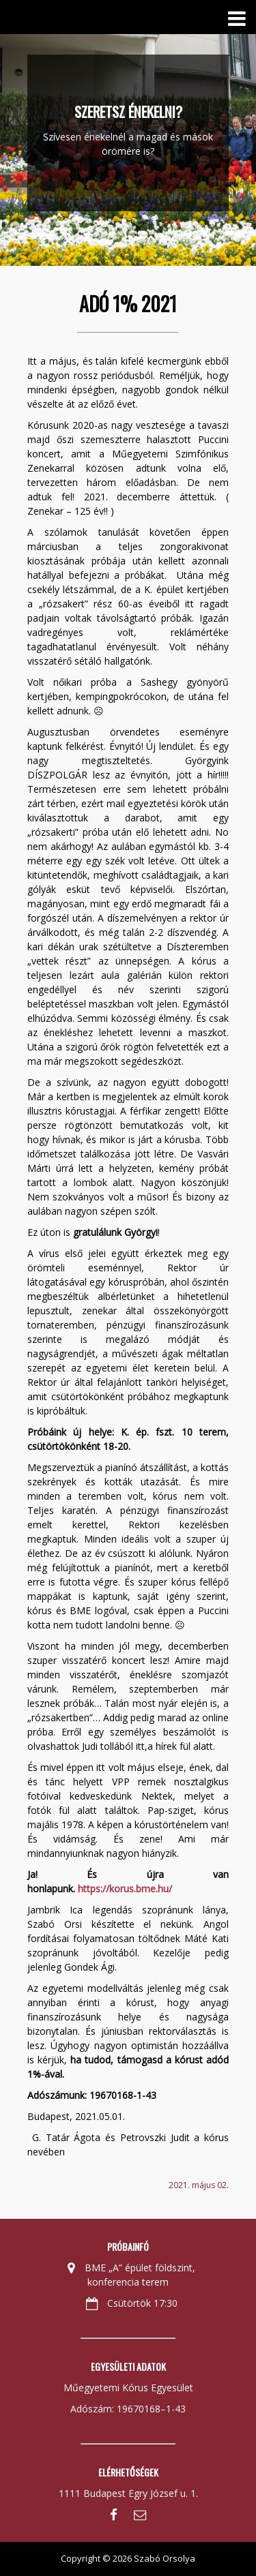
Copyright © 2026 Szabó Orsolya (128, 2558)
